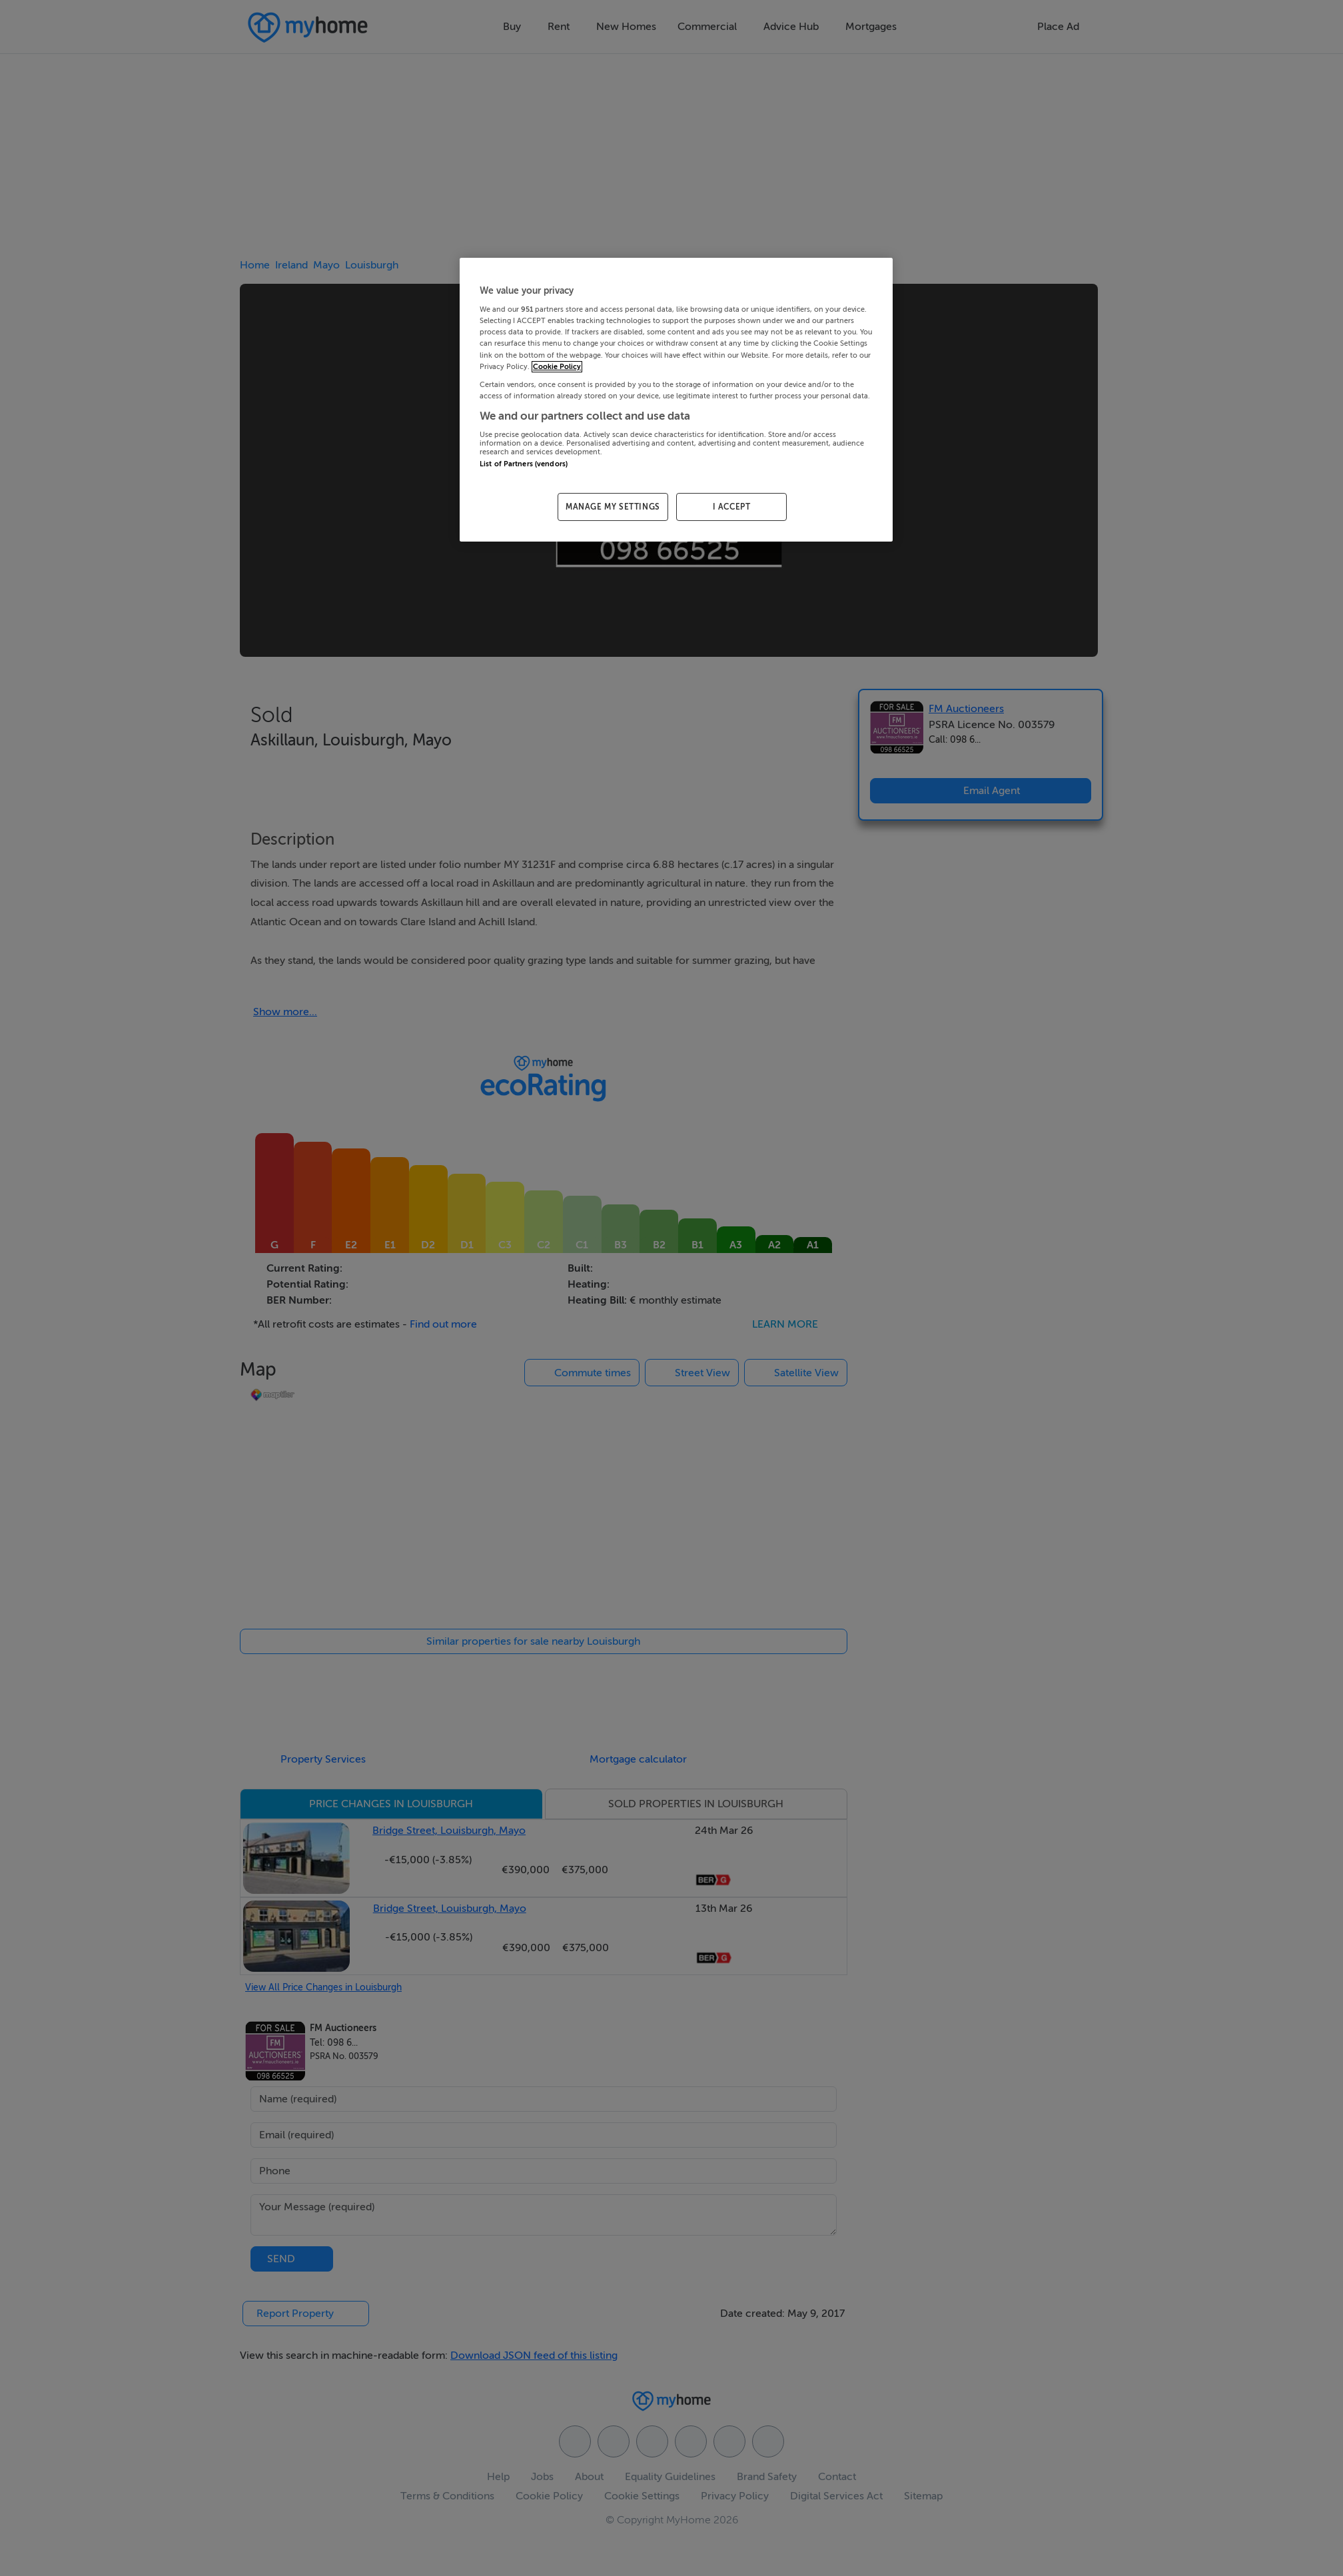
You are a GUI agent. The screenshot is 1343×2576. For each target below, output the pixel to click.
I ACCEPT (732, 507)
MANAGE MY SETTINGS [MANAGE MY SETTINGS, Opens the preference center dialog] (613, 507)
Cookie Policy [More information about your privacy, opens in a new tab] (557, 366)
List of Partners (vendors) (524, 464)
